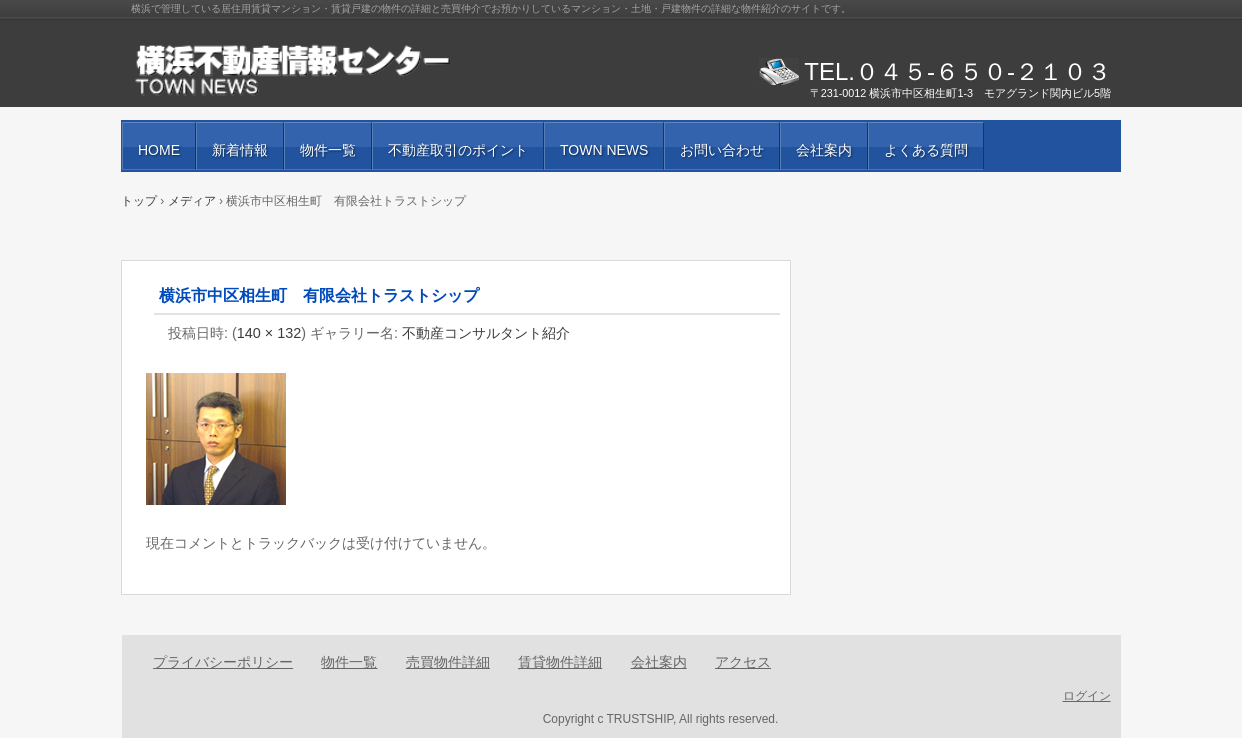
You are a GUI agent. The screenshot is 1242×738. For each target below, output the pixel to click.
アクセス (743, 662)
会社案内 (824, 150)
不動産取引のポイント (458, 150)
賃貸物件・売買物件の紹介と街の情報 (361, 70)
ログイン (1087, 696)
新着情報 (240, 150)
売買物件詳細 (448, 662)
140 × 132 (269, 333)
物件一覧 (328, 150)
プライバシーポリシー (223, 662)
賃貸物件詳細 (560, 662)
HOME (159, 150)
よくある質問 (926, 150)
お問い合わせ (722, 150)
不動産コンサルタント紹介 (486, 333)
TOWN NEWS (604, 150)
